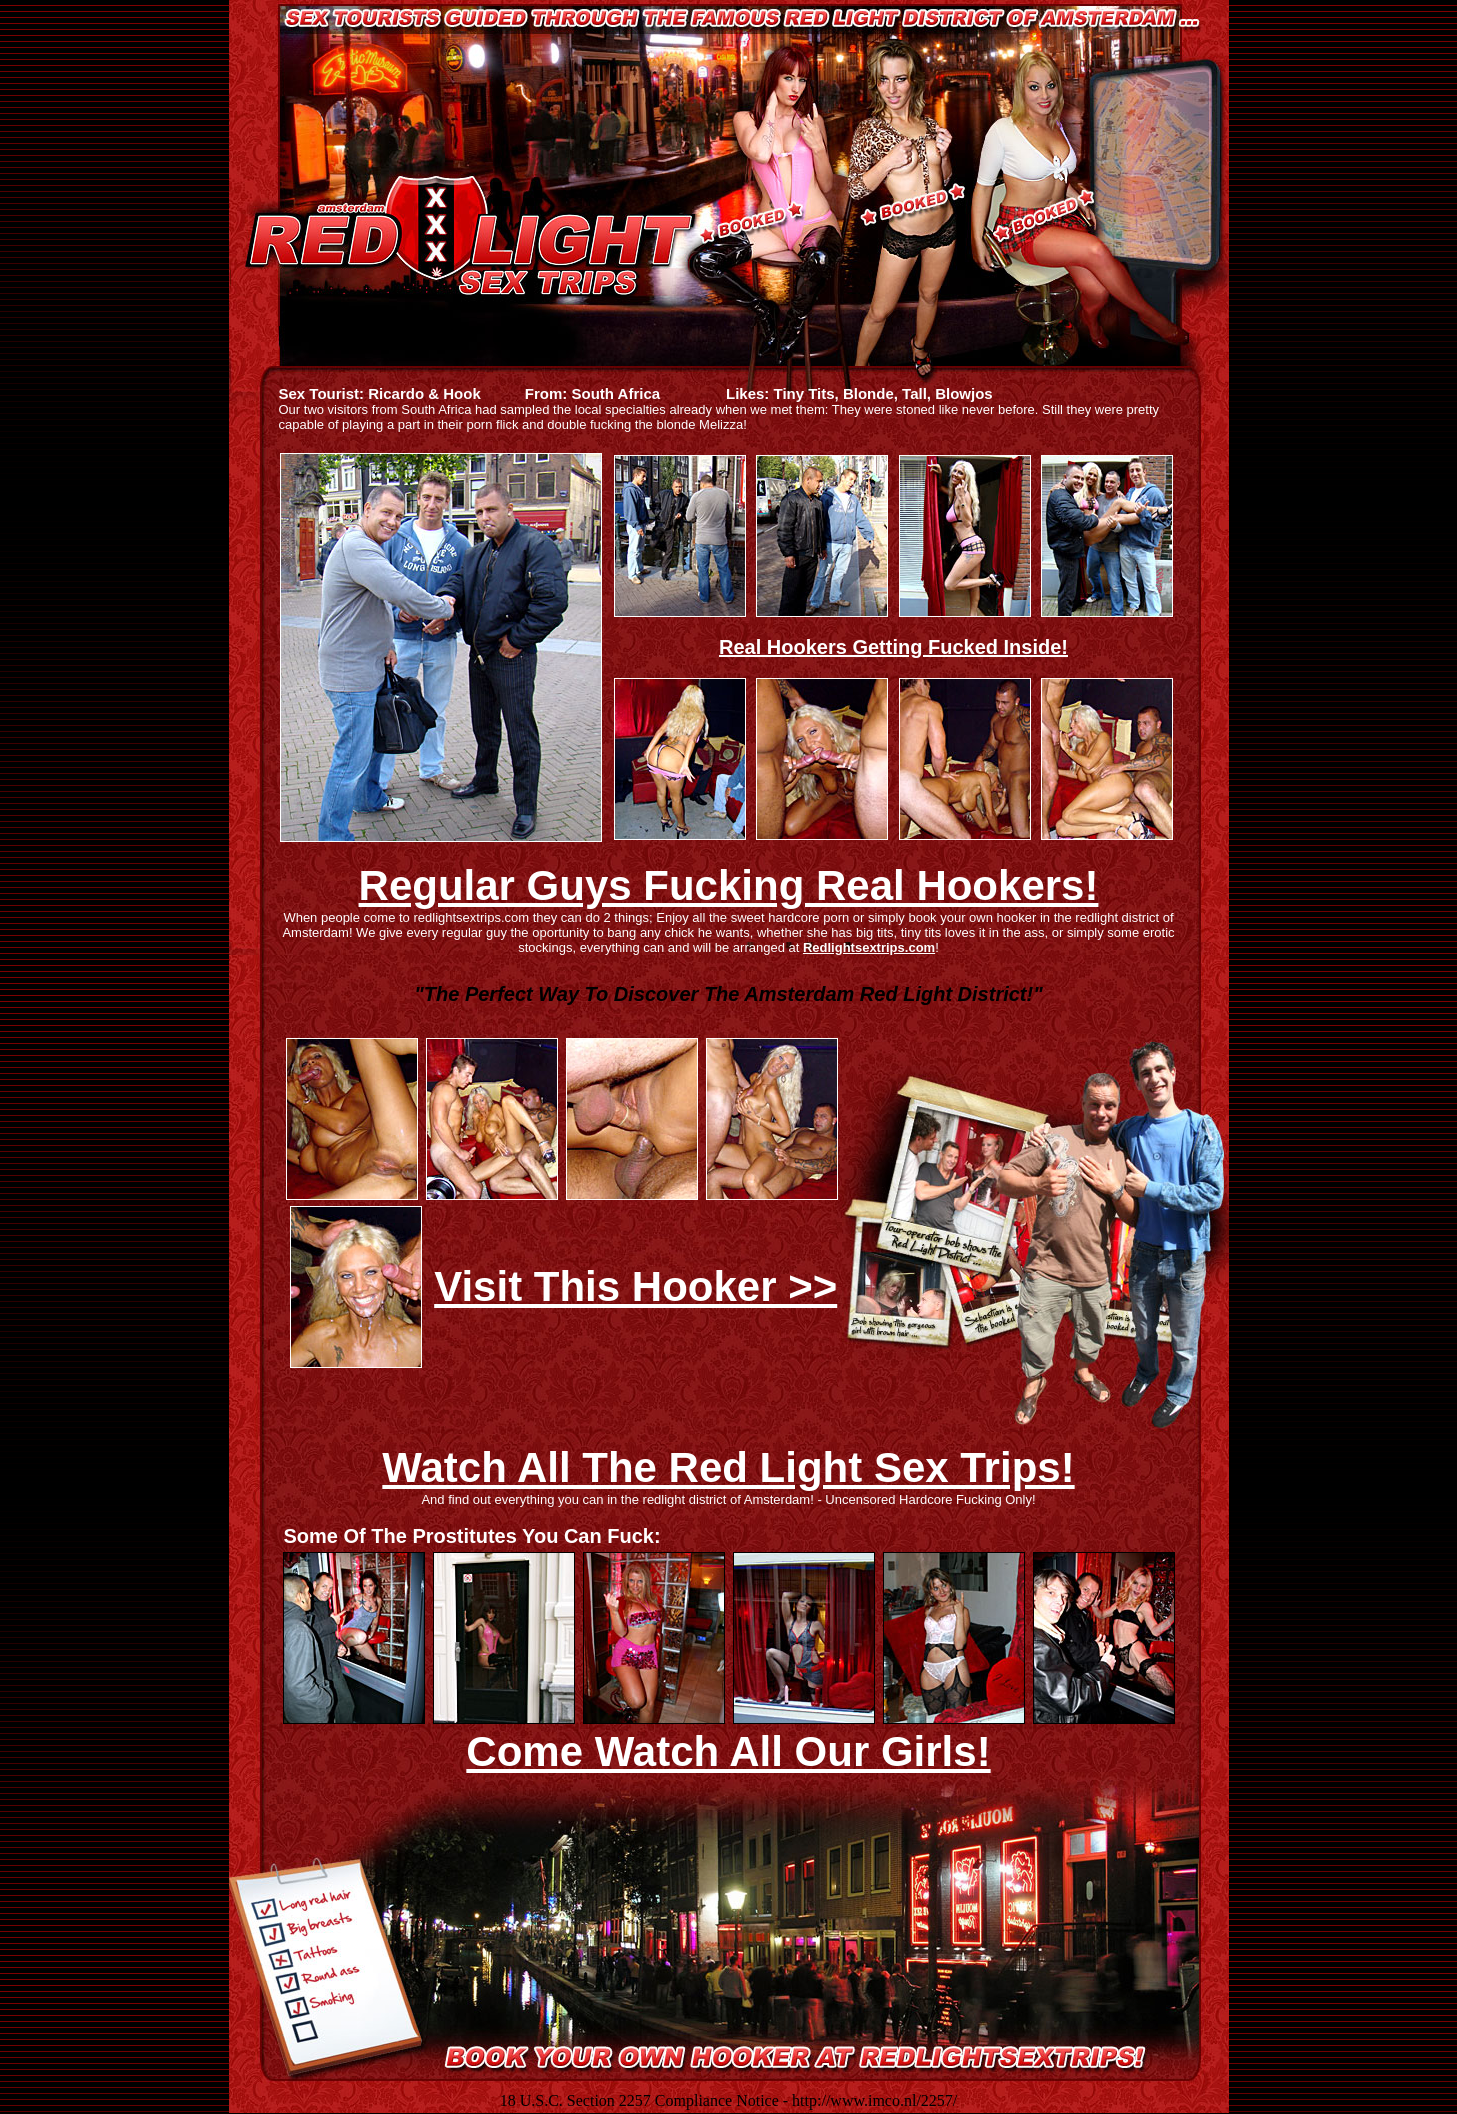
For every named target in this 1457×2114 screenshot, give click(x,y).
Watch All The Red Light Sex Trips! (728, 1467)
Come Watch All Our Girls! (728, 1751)
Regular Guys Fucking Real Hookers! (729, 885)
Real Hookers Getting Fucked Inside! (893, 647)
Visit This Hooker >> (635, 1286)
